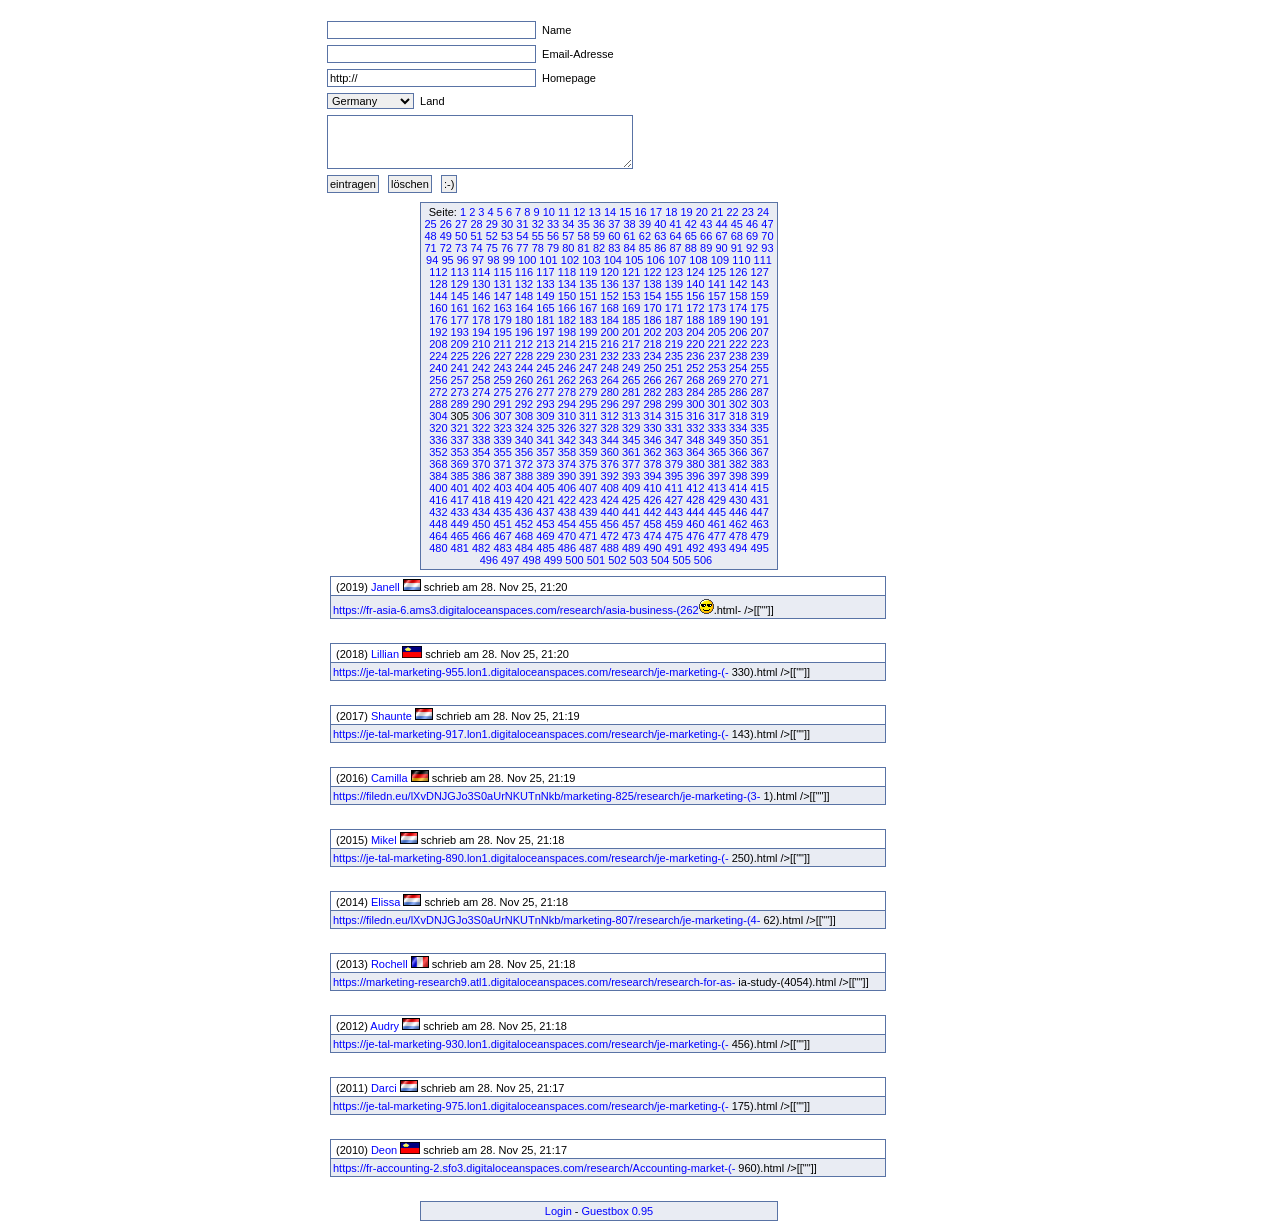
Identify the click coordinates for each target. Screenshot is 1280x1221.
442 (652, 512)
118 (567, 272)
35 (584, 224)
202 (652, 332)
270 (738, 380)
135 (588, 284)
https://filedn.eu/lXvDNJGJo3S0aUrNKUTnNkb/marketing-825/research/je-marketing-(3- (546, 796)
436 (524, 512)
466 (481, 536)
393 (631, 476)
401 (460, 488)
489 (631, 548)
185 (631, 320)
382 (738, 464)
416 (438, 500)
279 (588, 392)
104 (613, 260)
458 (652, 524)
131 (502, 284)
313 (631, 416)
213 (545, 344)
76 (507, 248)
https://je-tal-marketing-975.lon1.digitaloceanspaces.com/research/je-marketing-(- (531, 1106)
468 (524, 536)
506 (703, 560)
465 (460, 536)
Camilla (389, 778)
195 (502, 332)
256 (438, 380)
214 (567, 344)
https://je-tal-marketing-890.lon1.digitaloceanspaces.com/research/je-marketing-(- (531, 858)
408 (610, 488)
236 (695, 356)
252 (695, 368)
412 (695, 488)
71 (430, 248)
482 (481, 548)
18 (671, 212)
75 (492, 248)
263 (588, 380)
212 (524, 344)
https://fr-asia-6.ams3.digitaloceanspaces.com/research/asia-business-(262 (516, 610)
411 (674, 488)
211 (502, 344)
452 (524, 524)
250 (652, 368)
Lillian (385, 654)
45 (737, 224)
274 (481, 392)
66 (706, 236)
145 (460, 296)
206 (738, 332)
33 (553, 224)
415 (759, 488)
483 (502, 548)
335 (759, 428)
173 (717, 308)
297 (631, 404)
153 (631, 296)
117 (545, 272)
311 (588, 416)
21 (717, 212)
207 (759, 332)
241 (460, 368)
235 (674, 356)
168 (610, 308)
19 (686, 212)
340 (524, 440)
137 (631, 284)
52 (492, 236)
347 (674, 440)
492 (695, 548)
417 (460, 500)
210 (481, 344)
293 (545, 404)
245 (545, 368)
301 (717, 404)
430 (738, 500)
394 (652, 476)
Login (558, 1211)
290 (481, 404)
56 (553, 236)
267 (674, 380)
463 (759, 524)
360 (610, 452)
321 (460, 428)
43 (706, 224)
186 (652, 320)
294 (567, 404)
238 (738, 356)
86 (660, 248)
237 (717, 356)
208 (438, 344)
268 (695, 380)
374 (567, 464)
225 (460, 356)
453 (545, 524)
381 (717, 464)
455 (588, 524)
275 (502, 392)
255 (759, 368)
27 (461, 224)
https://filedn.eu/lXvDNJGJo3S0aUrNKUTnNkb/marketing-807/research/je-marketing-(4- (546, 920)
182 (567, 320)
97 (478, 260)
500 (574, 560)
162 (481, 308)
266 (652, 380)
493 (717, 548)
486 (567, 548)
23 (748, 212)
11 (564, 212)
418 (481, 500)
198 (567, 332)
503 (639, 560)
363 (674, 452)
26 (446, 224)
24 (763, 212)
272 (438, 392)
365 (717, 452)
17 (656, 212)
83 (614, 248)
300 (695, 404)
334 (738, 428)
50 (461, 236)
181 (545, 320)
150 (567, 296)
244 (524, 368)
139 (674, 284)
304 (438, 416)
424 (610, 500)
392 (610, 476)
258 (481, 380)
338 (481, 440)
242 (481, 368)
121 (631, 272)
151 (588, 296)
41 (675, 224)
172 (695, 308)
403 (502, 488)
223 (759, 344)
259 (502, 380)
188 (695, 320)
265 (631, 380)
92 (752, 248)
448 (438, 524)
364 (695, 452)
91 (737, 248)
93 (767, 248)
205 (717, 332)
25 (430, 224)
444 (695, 512)
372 (524, 464)
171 (674, 308)
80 (568, 248)
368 (438, 464)
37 (614, 224)
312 (610, 416)
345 (631, 440)
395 (674, 476)
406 (567, 488)
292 (524, 404)
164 (524, 308)
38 (630, 224)
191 (759, 320)
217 (631, 344)
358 (567, 452)
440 (610, 512)
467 (502, 536)
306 (481, 416)
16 (641, 212)
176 (438, 320)
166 (567, 308)
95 (447, 260)
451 (502, 524)
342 (567, 440)
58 (584, 236)
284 (695, 392)
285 (717, 392)
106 (655, 260)
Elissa (385, 902)
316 (695, 416)
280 (610, 392)
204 (695, 332)
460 (695, 524)
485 (545, 548)
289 (460, 404)
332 (695, 428)
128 (438, 284)
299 (674, 404)
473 (631, 536)
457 (631, 524)
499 (553, 560)
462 (738, 524)
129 (460, 284)
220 (695, 344)
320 (438, 428)
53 (507, 236)
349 (717, 440)
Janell (385, 587)
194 (481, 332)
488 (610, 548)
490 (652, 548)
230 (567, 356)
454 (567, 524)
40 (660, 224)
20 (702, 212)
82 (599, 248)
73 (461, 248)
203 (674, 332)
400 (438, 488)
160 (438, 308)
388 (524, 476)
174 (738, 308)
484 (524, 548)
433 (460, 512)
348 (695, 440)
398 (738, 476)
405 (545, 488)
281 (631, 392)
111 (763, 260)
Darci (384, 1088)
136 (610, 284)
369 (460, 464)
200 (610, 332)
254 (738, 368)
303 (759, 404)
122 (652, 272)
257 (460, 380)
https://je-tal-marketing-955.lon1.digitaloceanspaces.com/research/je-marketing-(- (531, 672)
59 (599, 236)
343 (588, 440)
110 (741, 260)
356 (524, 452)
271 (759, 380)
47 (767, 224)
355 (502, 452)
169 (631, 308)
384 (438, 476)
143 (759, 284)
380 (695, 464)
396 (695, 476)
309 (545, 416)
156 (695, 296)
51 (476, 236)
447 (759, 512)
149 (545, 296)
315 (674, 416)
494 (738, 548)
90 (721, 248)
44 (721, 224)
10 (549, 212)
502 (617, 560)
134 (567, 284)
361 (631, 452)
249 (631, 368)
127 (759, 272)
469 (545, 536)
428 (695, 500)
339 (502, 440)
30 (507, 224)
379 (674, 464)
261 (545, 380)
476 (695, 536)
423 (588, 500)
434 (481, 512)
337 (460, 440)
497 (510, 560)
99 (509, 260)
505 (681, 560)
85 (645, 248)
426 (652, 500)
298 (652, 404)
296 (610, 404)
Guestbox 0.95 (618, 1211)
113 (460, 272)
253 (717, 368)
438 (567, 512)
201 (631, 332)
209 (460, 344)
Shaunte (391, 716)
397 (717, 476)
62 (645, 236)
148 (524, 296)
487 (588, 548)
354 (481, 452)
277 (545, 392)
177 (460, 320)
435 (502, 512)
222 (738, 344)
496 (489, 560)
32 (538, 224)
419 (502, 500)
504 (660, 560)
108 (698, 260)
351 (759, 440)
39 (645, 224)
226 (481, 356)
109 (720, 260)
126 (738, 272)
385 (460, 476)
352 (438, 452)
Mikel (384, 840)
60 (614, 236)
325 (545, 428)
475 (674, 536)
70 (767, 236)
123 (674, 272)
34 (568, 224)
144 (438, 296)
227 (502, 356)
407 (588, 488)
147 (502, 296)
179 (502, 320)
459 (674, 524)
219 (674, 344)
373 (545, 464)
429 (717, 500)
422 (567, 500)
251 (674, 368)
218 (652, 344)
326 (567, 428)
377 (631, 464)
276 (524, 392)
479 (759, 536)
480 (438, 548)
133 (545, 284)
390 (567, 476)
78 (538, 248)
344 (610, 440)
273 (460, 392)
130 (481, 284)
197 (545, 332)
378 (652, 464)
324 (524, 428)
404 (524, 488)
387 (502, 476)
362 (652, 452)
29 (492, 224)
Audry (384, 1026)
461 (717, 524)
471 (588, 536)
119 (588, 272)
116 (524, 272)
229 (545, 356)
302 (738, 404)
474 (652, 536)
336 (438, 440)
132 (524, 284)
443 (674, 512)
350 (738, 440)
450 (481, 524)
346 (652, 440)
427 (674, 500)
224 (438, 356)
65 (691, 236)
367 (759, 452)
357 (545, 452)
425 (631, 500)
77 (522, 248)
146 (481, 296)
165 (545, 308)
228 (524, 356)
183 (588, 320)
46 (752, 224)
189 (717, 320)
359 (588, 452)
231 (588, 356)
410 (652, 488)
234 (652, 356)
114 (481, 272)
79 (553, 248)
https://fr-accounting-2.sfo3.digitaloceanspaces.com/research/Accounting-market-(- (534, 1168)
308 (524, 416)
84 (630, 248)
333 (717, 428)
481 (460, 548)
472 (610, 536)
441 (631, 512)
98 (493, 260)
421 (545, 500)
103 (591, 260)
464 (438, 536)
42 (691, 224)
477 (717, 536)
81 (584, 248)
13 (595, 212)
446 (738, 512)
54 (522, 236)
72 (446, 248)
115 (502, 272)
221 (717, 344)
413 (717, 488)
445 (717, 512)
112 (438, 272)
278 (567, 392)
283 (674, 392)
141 (717, 284)
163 (502, 308)
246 (567, 368)
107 (677, 260)
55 (538, 236)
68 (737, 236)
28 (476, 224)
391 (588, 476)
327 (588, 428)
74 (476, 248)
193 (460, 332)
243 (502, 368)
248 (610, 368)
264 (610, 380)
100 (527, 260)
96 (463, 260)
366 (738, 452)
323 (502, 428)
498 (531, 560)
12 (579, 212)
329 (631, 428)
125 (717, 272)
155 (674, 296)
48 (430, 236)
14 (610, 212)
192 (438, 332)
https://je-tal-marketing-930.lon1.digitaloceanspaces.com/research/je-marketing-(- (531, 1044)
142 (738, 284)
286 (738, 392)
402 (481, 488)
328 (610, 428)
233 (631, 356)
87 (675, 248)
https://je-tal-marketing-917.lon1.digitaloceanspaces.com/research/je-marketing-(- (531, 734)
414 (738, 488)
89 (706, 248)
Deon (384, 1150)
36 (599, 224)
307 (502, 416)
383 (759, 464)
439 (588, 512)
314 (652, 416)
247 (588, 368)
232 (610, 356)
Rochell (389, 964)
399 (759, 476)
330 (652, 428)
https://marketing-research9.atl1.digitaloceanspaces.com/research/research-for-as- (534, 982)
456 (610, 524)
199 (588, 332)
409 (631, 488)
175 (759, 308)
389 (545, 476)
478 (738, 536)
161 (460, 308)
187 (674, 320)
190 (738, 320)
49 (446, 236)
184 (610, 320)
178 (481, 320)
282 (652, 392)
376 (610, 464)
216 (610, 344)
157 (717, 296)
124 (695, 272)
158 (738, 296)
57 (568, 236)
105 (634, 260)
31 (522, 224)
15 (625, 212)
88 (691, 248)
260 (524, 380)
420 (524, 500)
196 (524, 332)
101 (548, 260)
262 (567, 380)
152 (610, 296)
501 (596, 560)
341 (545, 440)
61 (630, 236)
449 (460, 524)
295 (588, 404)
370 (481, 464)
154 (652, 296)
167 (588, 308)
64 (675, 236)
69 (752, 236)
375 (588, 464)
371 (502, 464)
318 (738, 416)
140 (695, 284)
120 (610, 272)
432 (438, 512)
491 (674, 548)
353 (460, 452)
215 (588, 344)
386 (481, 476)
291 (502, 404)
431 (759, 500)
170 (652, 308)
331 (674, 428)
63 (660, 236)
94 (432, 260)
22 (732, 212)
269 (717, 380)
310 (567, 416)
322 (481, 428)
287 (759, 392)
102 (570, 260)
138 (652, 284)
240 (438, 368)
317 (717, 416)
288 (438, 404)
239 (759, 356)
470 (567, 536)
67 (721, 236)
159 (759, 296)
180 (524, 320)
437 (545, 512)
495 (759, 548)
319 (759, 416)
